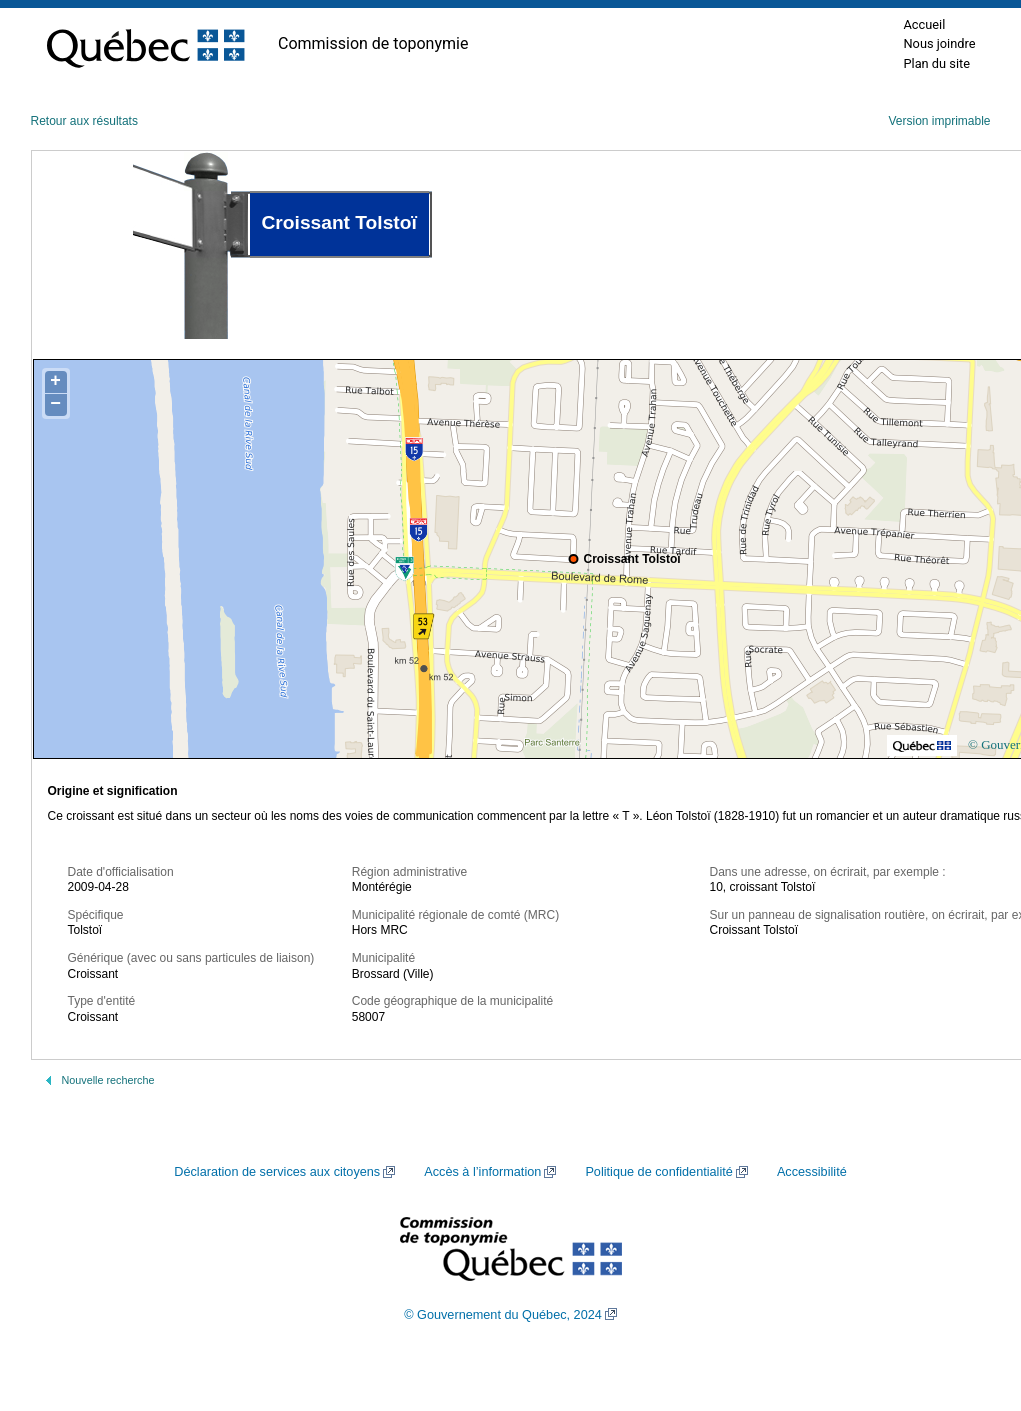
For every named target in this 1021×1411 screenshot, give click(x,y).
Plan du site (936, 63)
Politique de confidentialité (658, 1172)
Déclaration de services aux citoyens (277, 1172)
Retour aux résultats (84, 121)
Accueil (924, 24)
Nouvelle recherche (108, 1080)
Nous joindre (939, 43)
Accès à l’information (482, 1172)
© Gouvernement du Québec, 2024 (503, 1315)
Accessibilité (812, 1172)
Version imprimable (939, 121)
